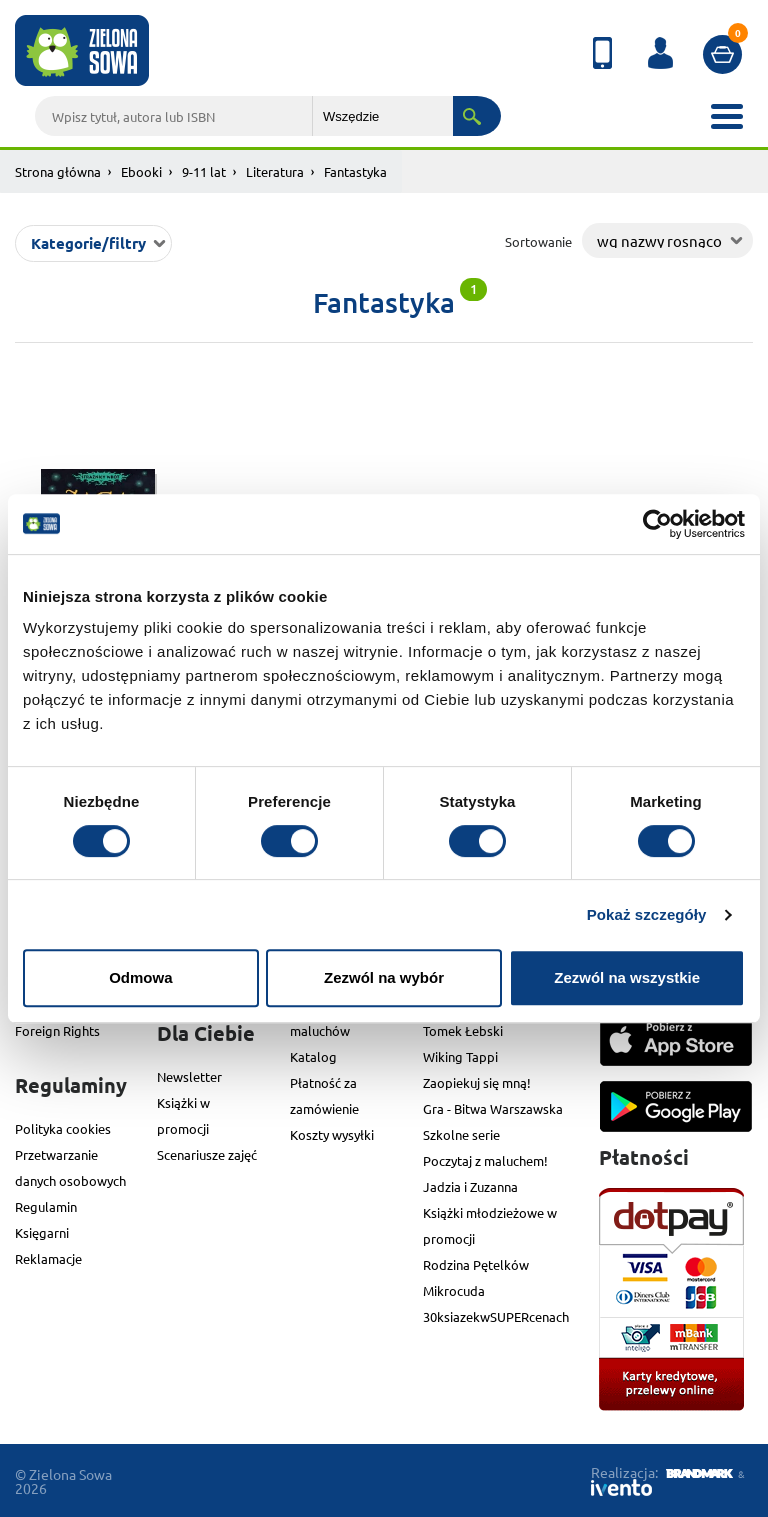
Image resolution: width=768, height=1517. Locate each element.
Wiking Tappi (460, 1056)
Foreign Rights (57, 1030)
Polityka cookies (63, 1128)
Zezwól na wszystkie (627, 977)
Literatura (275, 171)
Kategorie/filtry (88, 243)
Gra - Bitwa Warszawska (493, 1108)
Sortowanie (538, 241)
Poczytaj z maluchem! (485, 1160)
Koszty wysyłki (332, 1134)
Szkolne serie (461, 1134)
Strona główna (58, 171)
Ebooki (141, 171)
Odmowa (140, 977)
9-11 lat (204, 171)
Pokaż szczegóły (647, 914)
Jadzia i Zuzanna (470, 1186)
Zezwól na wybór (384, 977)
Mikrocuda (454, 1290)
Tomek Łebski (463, 1030)
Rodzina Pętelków (476, 1264)
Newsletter (189, 1076)
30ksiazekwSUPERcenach (496, 1316)
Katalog (313, 1056)
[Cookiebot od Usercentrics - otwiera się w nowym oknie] (657, 524)
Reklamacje (48, 1258)
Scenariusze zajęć (207, 1154)
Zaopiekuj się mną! (477, 1082)
